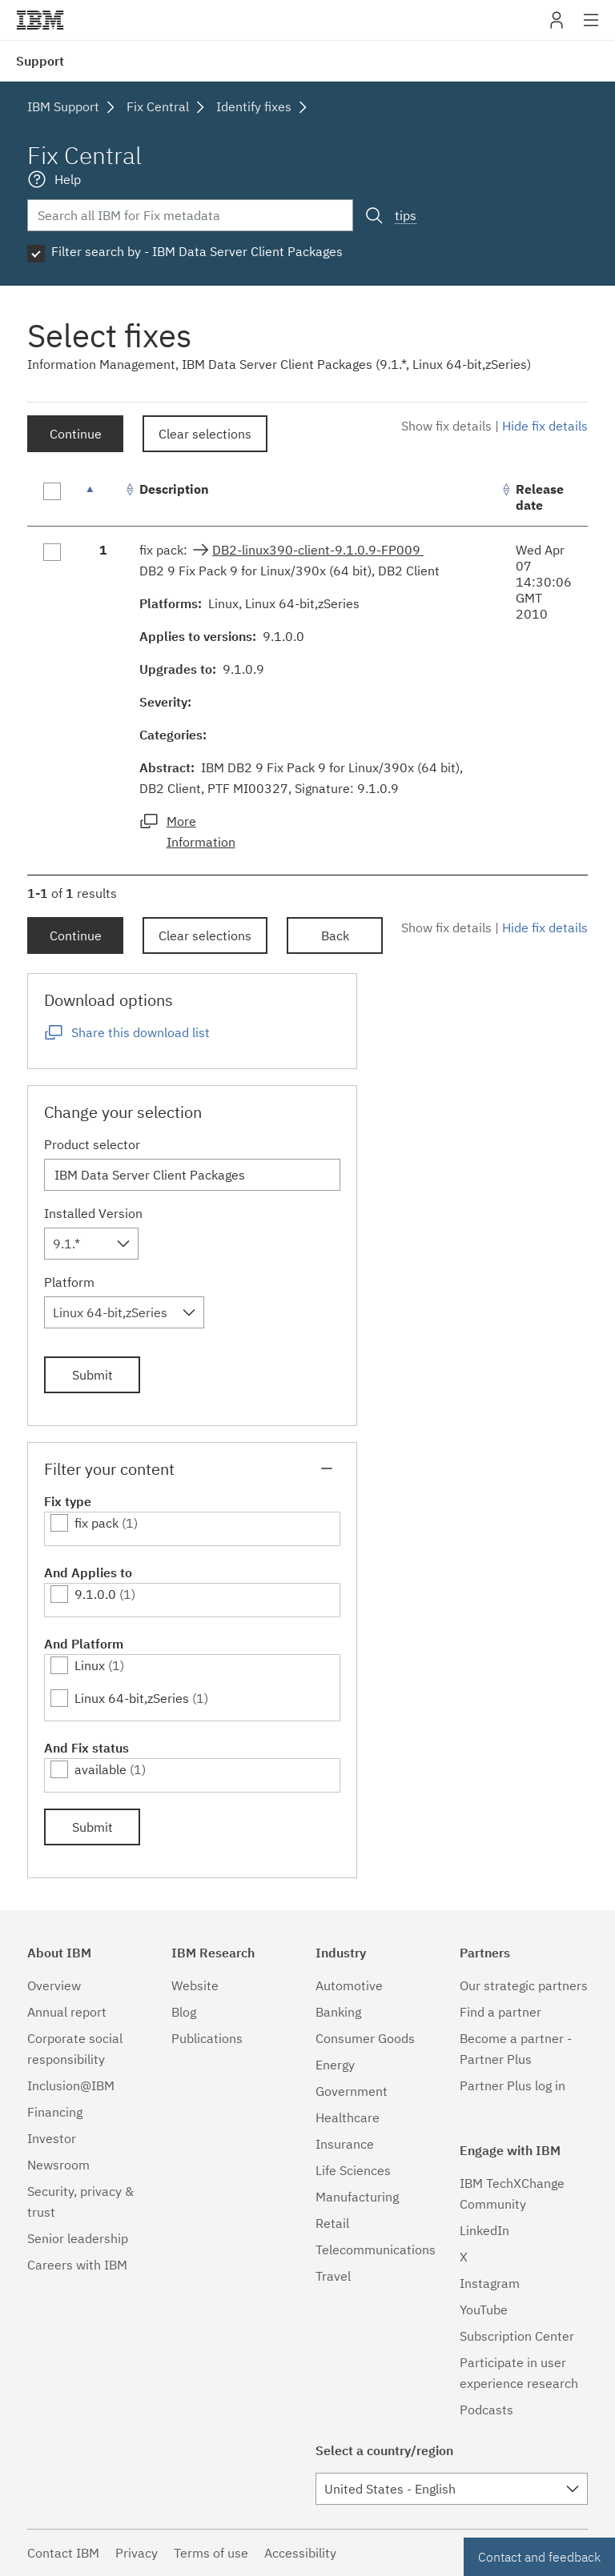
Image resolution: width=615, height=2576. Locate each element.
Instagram (490, 2283)
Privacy (136, 2553)
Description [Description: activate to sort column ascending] (174, 489)
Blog (183, 2012)
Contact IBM (63, 2553)
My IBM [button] (556, 26)
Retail (332, 2223)
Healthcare (348, 2117)
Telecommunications (376, 2249)
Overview (54, 1985)
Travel (333, 2276)
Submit (92, 1375)
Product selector (92, 1144)
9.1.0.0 (95, 1594)
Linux (89, 1665)
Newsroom (58, 2165)
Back (335, 935)
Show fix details (446, 426)
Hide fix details (545, 426)
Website (195, 1985)
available (100, 1769)
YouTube (484, 2310)
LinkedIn (484, 2230)
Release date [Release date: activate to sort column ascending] (540, 497)
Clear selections (205, 434)
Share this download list (140, 1032)
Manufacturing (357, 2197)
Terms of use (211, 2553)
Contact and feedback (539, 2557)
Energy (335, 2065)
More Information (201, 831)
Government (352, 2091)
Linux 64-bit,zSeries (131, 1698)
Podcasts (486, 2410)
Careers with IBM (77, 2265)
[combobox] (91, 1244)
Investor (51, 2138)
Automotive (349, 1985)
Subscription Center (517, 2336)
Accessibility (300, 2553)
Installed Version (93, 1213)
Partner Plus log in (512, 2085)
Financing (54, 2112)
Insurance (345, 2144)
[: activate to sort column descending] (103, 497)
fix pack (96, 1523)
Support (40, 61)
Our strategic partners (524, 1985)
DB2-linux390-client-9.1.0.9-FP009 (318, 550)
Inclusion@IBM (71, 2085)
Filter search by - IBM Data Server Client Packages (197, 251)
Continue (76, 434)
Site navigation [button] (591, 28)
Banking (338, 2012)
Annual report (67, 2012)
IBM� (40, 20)
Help (67, 179)
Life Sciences (353, 2170)
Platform (69, 1282)
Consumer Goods (365, 2038)
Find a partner (500, 2012)
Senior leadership (77, 2238)
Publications (207, 2038)
